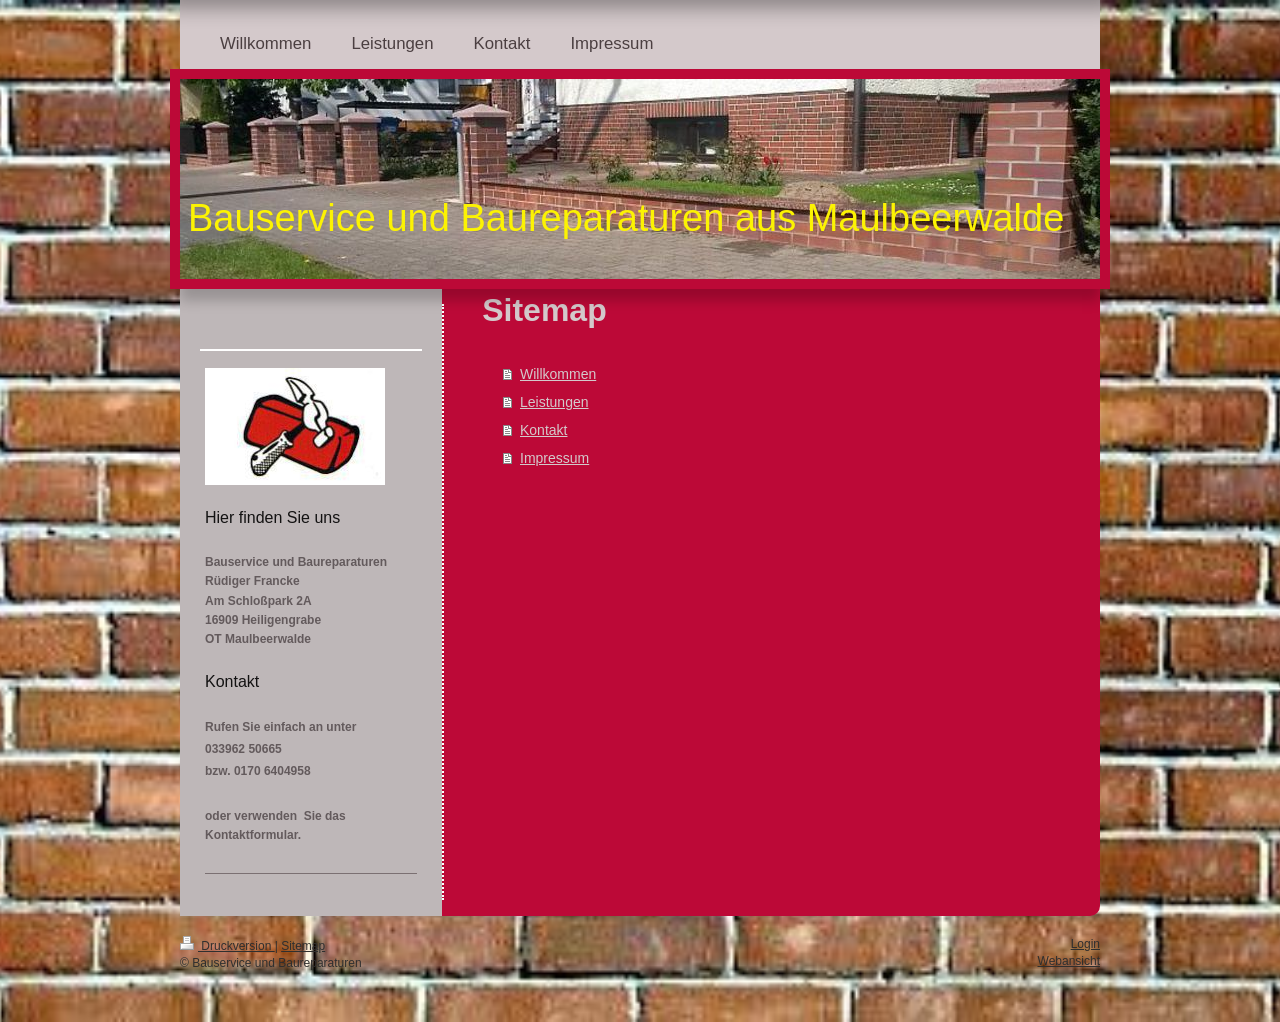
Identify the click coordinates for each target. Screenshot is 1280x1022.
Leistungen (554, 402)
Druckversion (227, 946)
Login (1085, 944)
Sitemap (303, 946)
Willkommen (558, 374)
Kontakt (543, 430)
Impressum (554, 458)
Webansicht (1069, 961)
